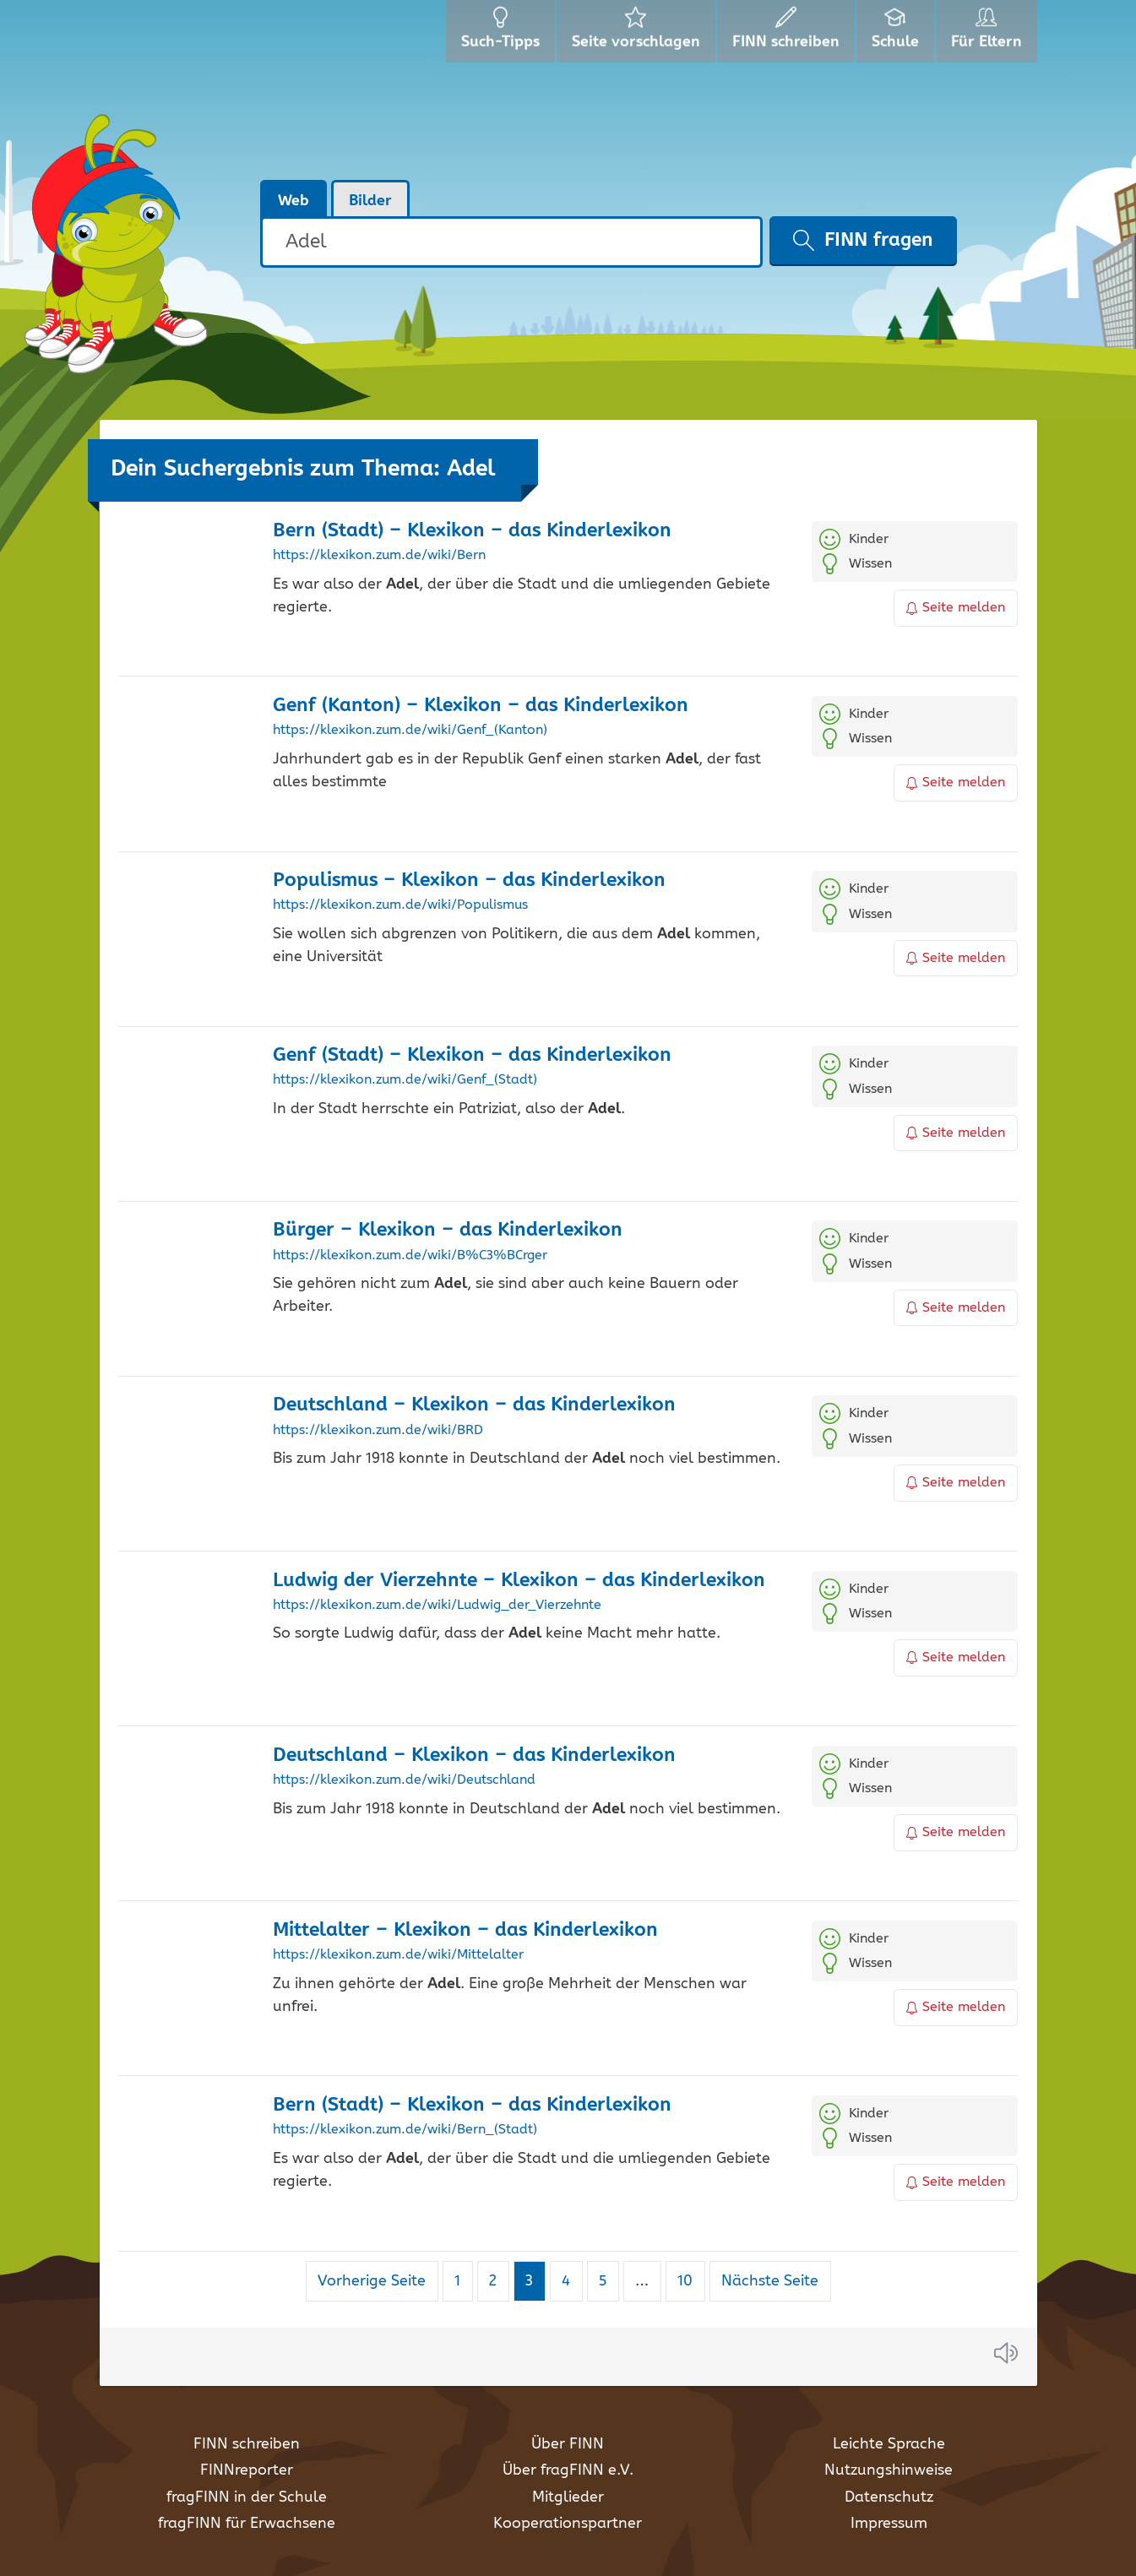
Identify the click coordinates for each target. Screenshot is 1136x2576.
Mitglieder (568, 2497)
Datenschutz (889, 2497)
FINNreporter (246, 2470)
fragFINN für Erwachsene (246, 2523)
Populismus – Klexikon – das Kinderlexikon (469, 880)
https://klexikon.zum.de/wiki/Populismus (400, 905)
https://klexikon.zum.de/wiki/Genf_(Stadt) (405, 1080)
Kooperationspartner (567, 2523)
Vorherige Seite (372, 2281)
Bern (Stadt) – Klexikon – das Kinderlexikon (472, 531)
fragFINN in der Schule (246, 2497)
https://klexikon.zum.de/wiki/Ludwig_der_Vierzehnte (437, 1605)
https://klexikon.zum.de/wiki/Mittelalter (398, 1955)
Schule (897, 34)
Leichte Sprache (889, 2444)
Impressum (889, 2523)
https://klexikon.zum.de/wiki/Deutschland (404, 1780)
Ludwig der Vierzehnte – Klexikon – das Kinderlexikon (519, 1580)
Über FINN (567, 2444)
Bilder (370, 201)
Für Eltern (989, 34)
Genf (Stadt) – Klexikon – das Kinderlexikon (472, 1055)
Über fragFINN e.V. (568, 2470)
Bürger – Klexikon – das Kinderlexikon (447, 1230)
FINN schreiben (246, 2444)
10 (691, 2281)
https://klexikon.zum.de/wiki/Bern (379, 556)
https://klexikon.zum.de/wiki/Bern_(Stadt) (405, 2130)
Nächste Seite (769, 2281)
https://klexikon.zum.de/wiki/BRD (378, 1431)
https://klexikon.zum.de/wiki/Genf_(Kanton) (410, 730)
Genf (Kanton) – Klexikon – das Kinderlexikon (480, 705)
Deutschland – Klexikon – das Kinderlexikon (474, 1405)
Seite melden (956, 607)
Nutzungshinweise (888, 2470)
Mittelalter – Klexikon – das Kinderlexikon (465, 1930)
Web (293, 201)
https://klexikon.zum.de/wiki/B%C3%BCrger (410, 1256)
